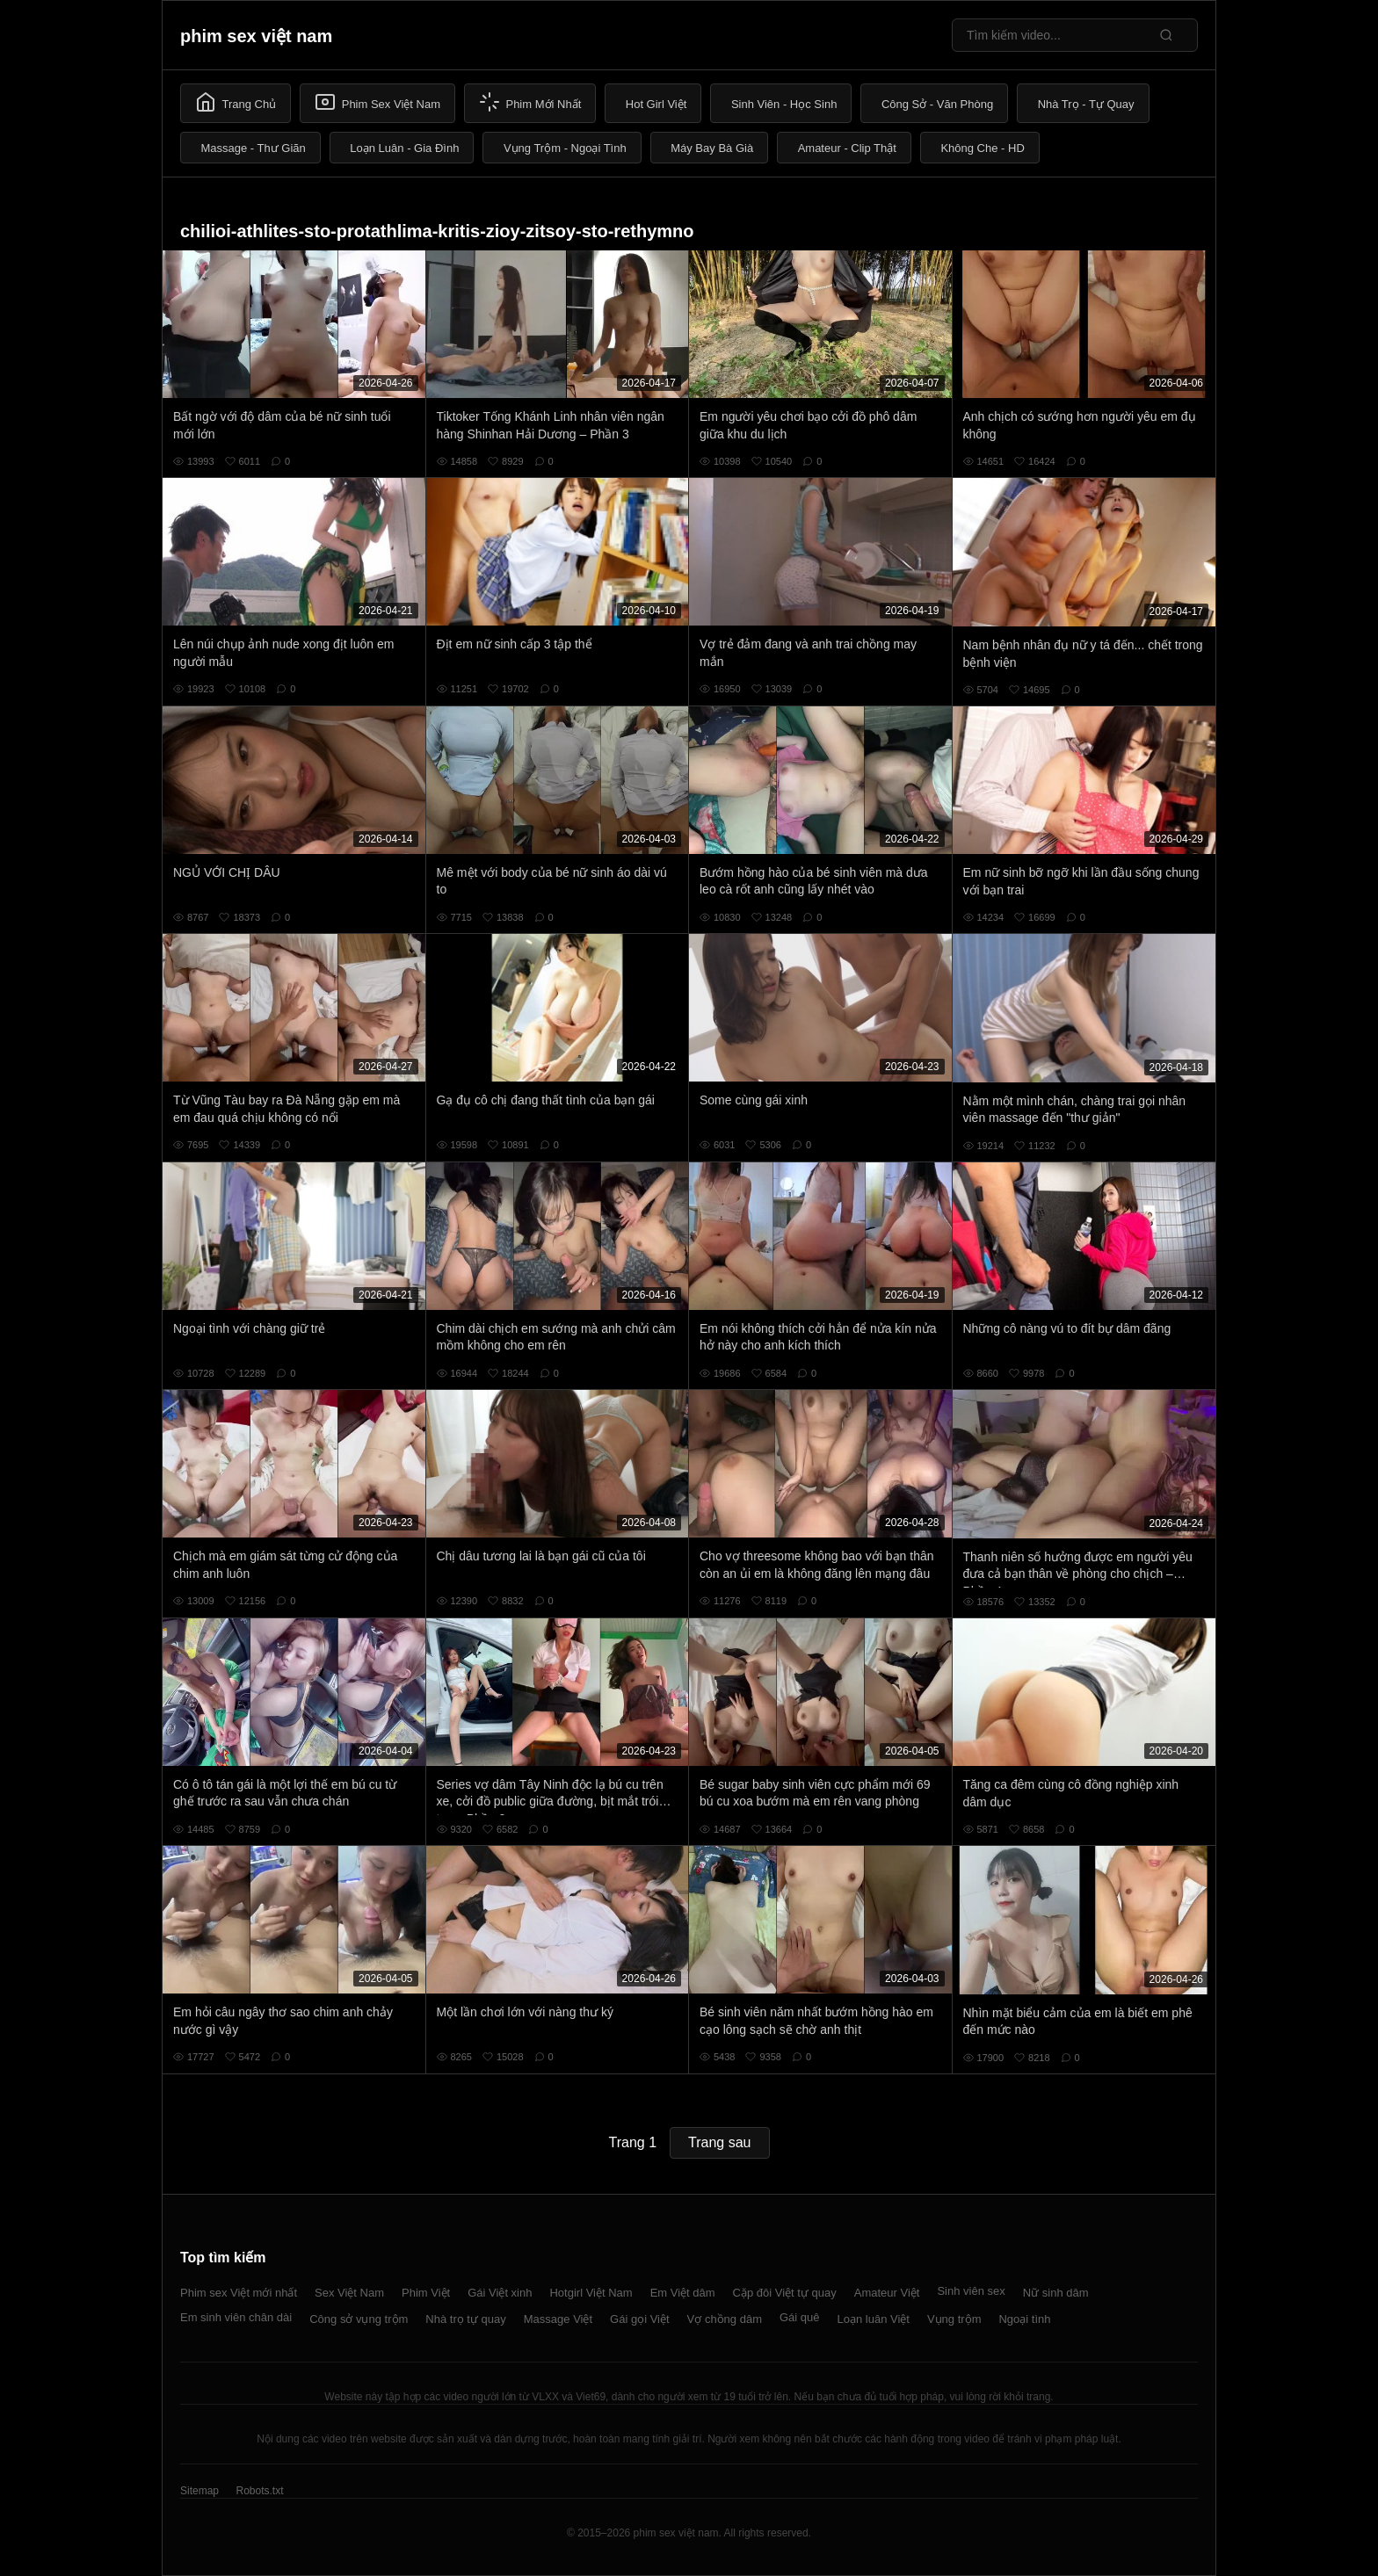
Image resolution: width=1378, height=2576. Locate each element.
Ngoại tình (1024, 2319)
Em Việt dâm (682, 2292)
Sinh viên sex (970, 2290)
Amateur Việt (887, 2292)
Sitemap (199, 2491)
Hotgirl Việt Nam (590, 2292)
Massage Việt (558, 2319)
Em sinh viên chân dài (236, 2317)
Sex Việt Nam (349, 2292)
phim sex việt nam (256, 36)
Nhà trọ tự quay (465, 2319)
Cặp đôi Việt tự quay (785, 2292)
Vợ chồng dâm (724, 2319)
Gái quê (800, 2317)
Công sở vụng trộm (358, 2319)
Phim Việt (426, 2292)
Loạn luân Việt (874, 2319)
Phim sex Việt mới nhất (238, 2292)
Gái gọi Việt (640, 2319)
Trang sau (719, 2142)
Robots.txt (259, 2491)
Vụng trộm (954, 2319)
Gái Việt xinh (500, 2292)
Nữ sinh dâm (1056, 2292)
